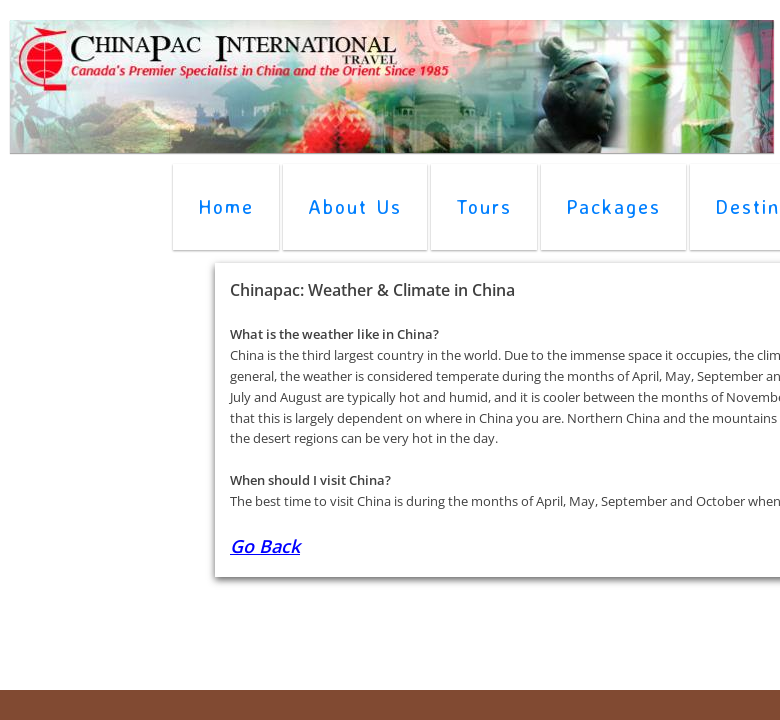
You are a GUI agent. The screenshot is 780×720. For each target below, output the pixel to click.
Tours (484, 206)
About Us (355, 206)
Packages (613, 206)
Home (226, 206)
